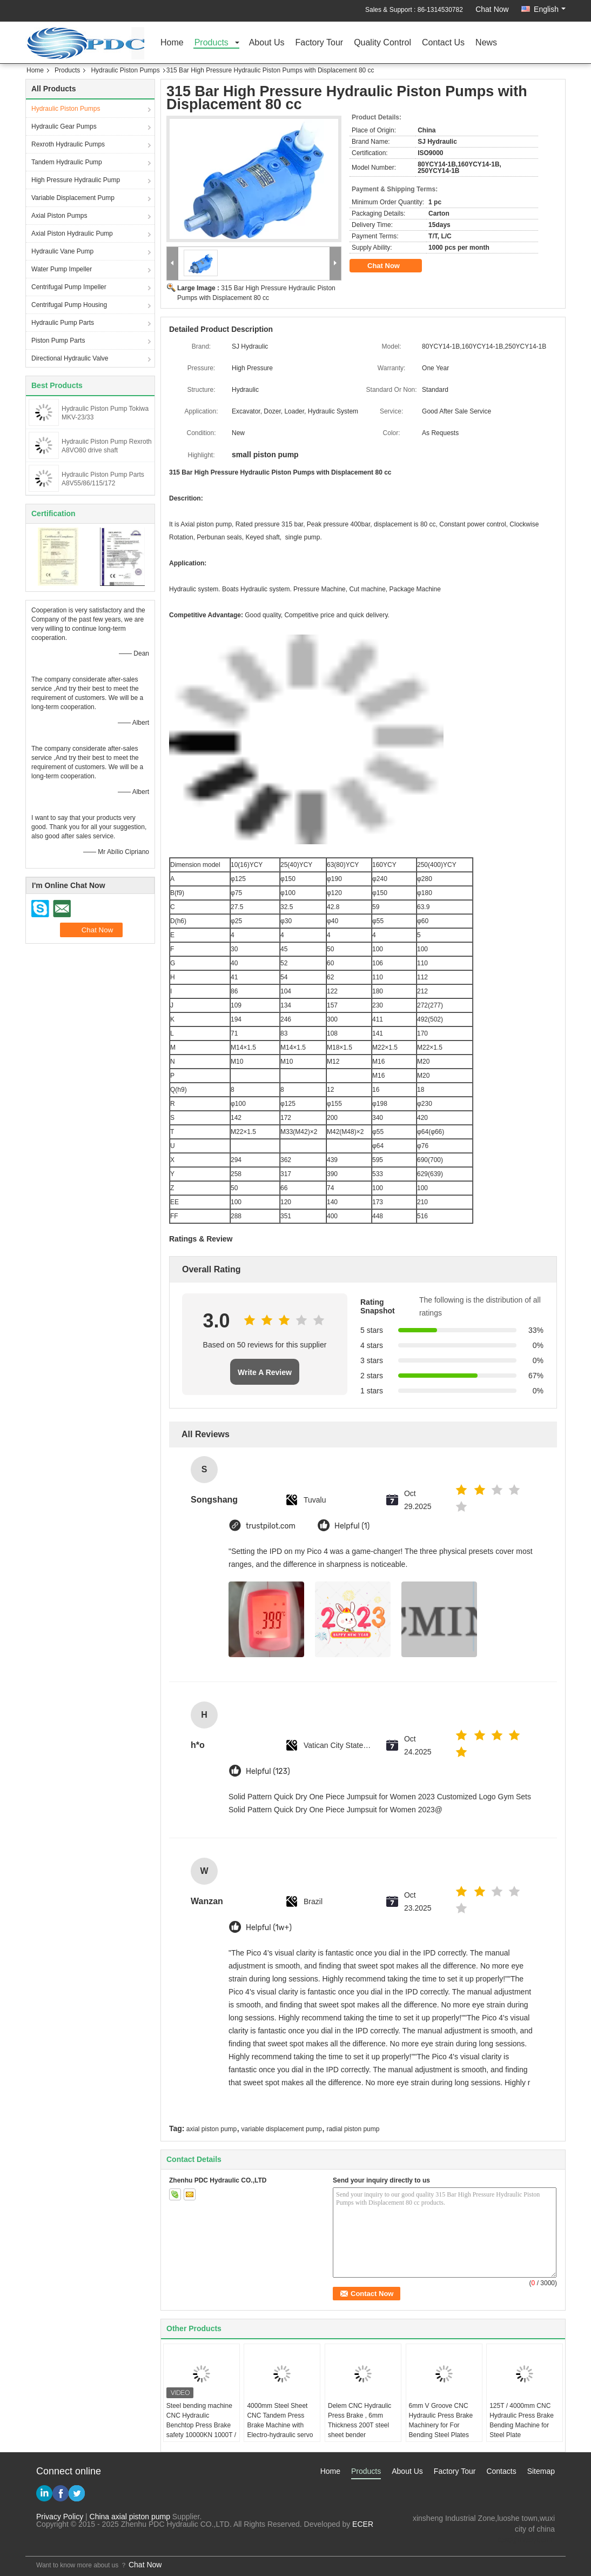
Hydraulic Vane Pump (62, 251)
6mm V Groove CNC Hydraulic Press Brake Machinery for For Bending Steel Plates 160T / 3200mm (441, 2425)
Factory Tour (320, 43)
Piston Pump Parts (58, 340)
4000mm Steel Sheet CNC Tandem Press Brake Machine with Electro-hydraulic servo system (280, 2425)
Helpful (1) (352, 1526)
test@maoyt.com (526, 2539)
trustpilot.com (271, 1526)
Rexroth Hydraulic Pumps (68, 144)
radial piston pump (352, 2129)
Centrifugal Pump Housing (69, 305)
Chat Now (491, 9)
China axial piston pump (130, 2516)
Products (211, 43)
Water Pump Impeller (61, 269)
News (486, 43)
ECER (362, 2524)
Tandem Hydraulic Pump (66, 162)
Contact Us (443, 43)
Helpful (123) (268, 1771)
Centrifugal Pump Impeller (68, 287)
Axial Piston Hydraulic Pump (72, 233)
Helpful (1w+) (269, 1927)
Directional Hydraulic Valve (70, 358)
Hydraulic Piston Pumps (125, 70)
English (550, 9)
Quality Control (382, 43)
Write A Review (265, 1372)
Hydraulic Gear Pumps (64, 126)
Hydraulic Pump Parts (62, 322)
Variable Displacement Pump (73, 198)
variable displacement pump (281, 2129)
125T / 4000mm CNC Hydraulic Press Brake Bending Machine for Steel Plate (521, 2420)
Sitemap (541, 2471)
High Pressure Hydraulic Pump (75, 180)
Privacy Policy (59, 2516)
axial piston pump (211, 2129)
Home (172, 43)
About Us (267, 43)
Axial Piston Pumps (59, 215)
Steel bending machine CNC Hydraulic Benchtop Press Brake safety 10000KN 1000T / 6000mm (201, 2425)
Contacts (501, 2471)
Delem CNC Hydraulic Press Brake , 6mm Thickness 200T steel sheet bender (359, 2420)
